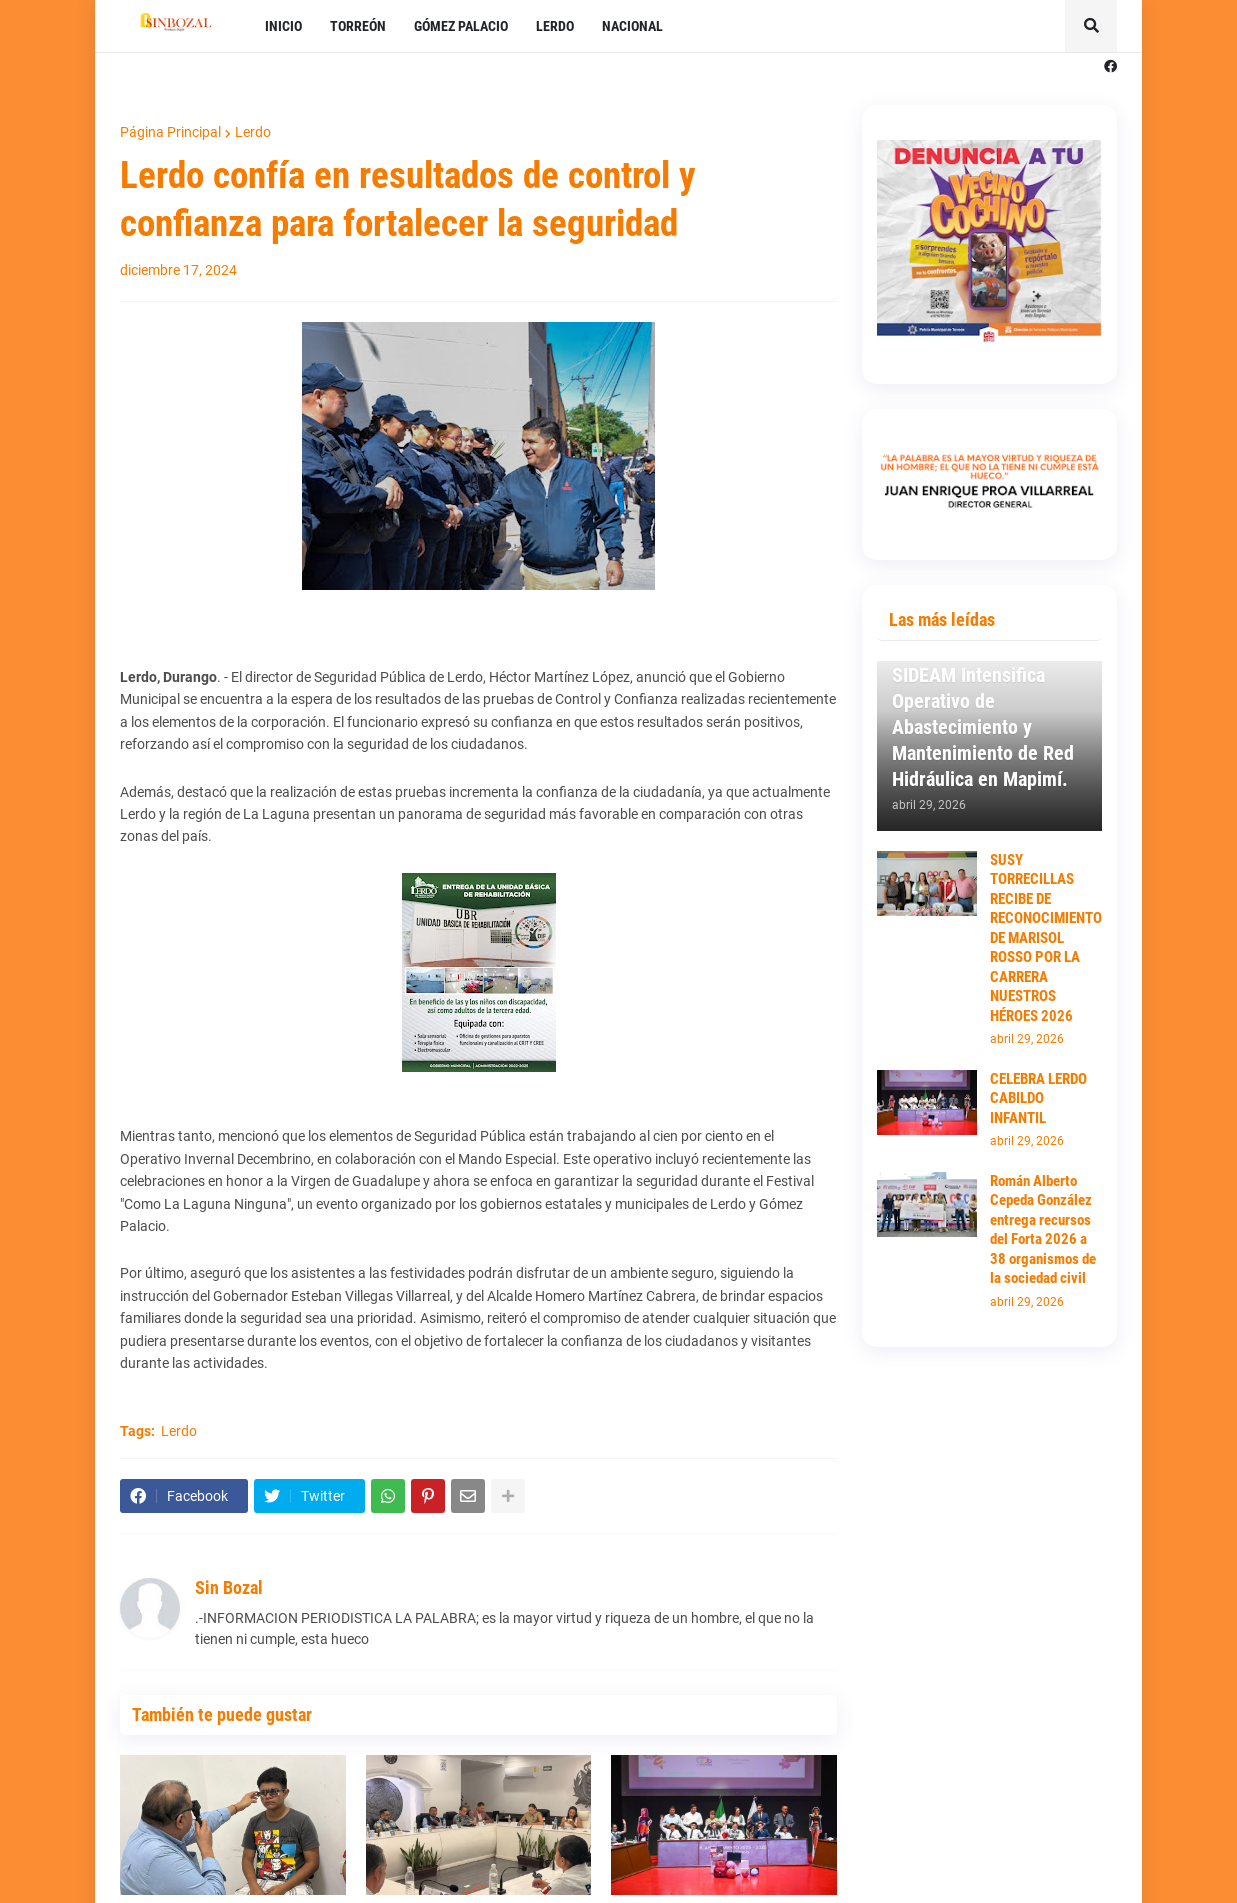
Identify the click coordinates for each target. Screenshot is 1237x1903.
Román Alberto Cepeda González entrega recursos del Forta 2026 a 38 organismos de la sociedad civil (1043, 1230)
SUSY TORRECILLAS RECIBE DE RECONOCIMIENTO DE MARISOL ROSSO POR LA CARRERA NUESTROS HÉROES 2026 (1046, 938)
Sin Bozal (229, 1587)
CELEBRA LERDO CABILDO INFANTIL (1038, 1098)
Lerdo (253, 132)
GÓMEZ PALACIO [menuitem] (461, 26)
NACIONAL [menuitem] (632, 26)
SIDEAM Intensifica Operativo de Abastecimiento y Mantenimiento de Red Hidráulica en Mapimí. (983, 727)
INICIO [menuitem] (283, 26)
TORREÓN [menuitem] (358, 26)
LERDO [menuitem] (555, 26)
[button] (1091, 26)
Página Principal (170, 132)
